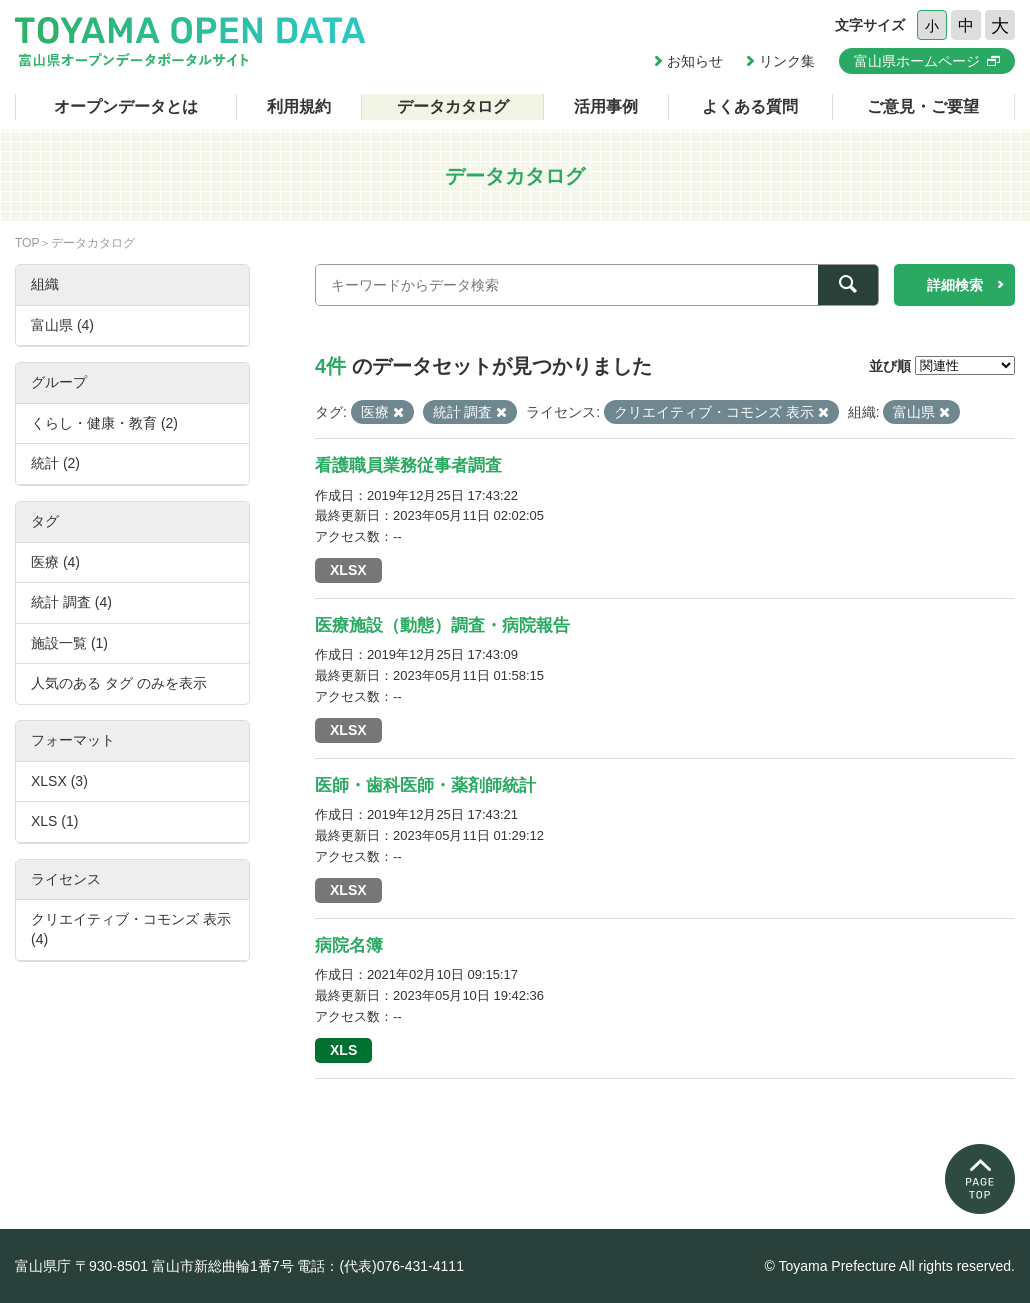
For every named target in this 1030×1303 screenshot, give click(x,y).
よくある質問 (750, 106)
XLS (343, 1050)
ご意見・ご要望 (923, 106)
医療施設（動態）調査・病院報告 (442, 625)
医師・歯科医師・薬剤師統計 (425, 785)
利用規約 (299, 106)
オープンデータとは (126, 106)
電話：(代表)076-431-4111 (380, 1266)
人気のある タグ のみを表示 (119, 683)
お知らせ (695, 61)
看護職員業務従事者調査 (408, 465)
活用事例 (606, 106)
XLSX (348, 570)
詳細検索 (955, 285)
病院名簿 (349, 945)
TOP (27, 243)
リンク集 (787, 61)
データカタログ (453, 106)
